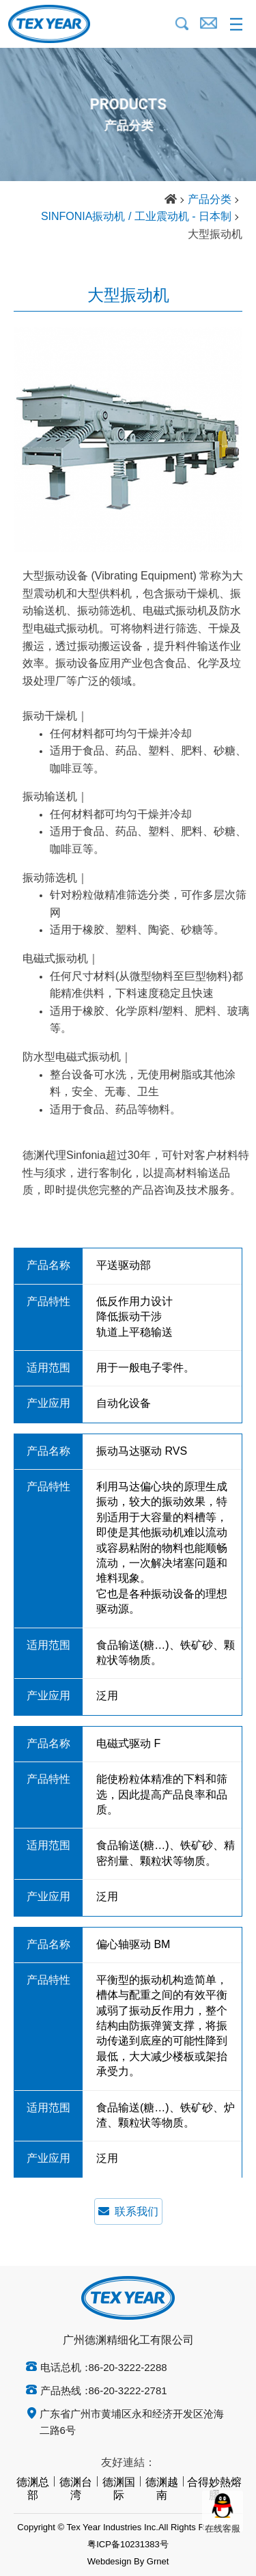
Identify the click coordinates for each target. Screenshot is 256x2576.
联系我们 (128, 2211)
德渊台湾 (75, 2489)
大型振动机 (215, 235)
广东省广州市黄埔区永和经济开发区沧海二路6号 (132, 2423)
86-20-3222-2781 (128, 2391)
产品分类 (209, 200)
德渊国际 (118, 2489)
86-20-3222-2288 (128, 2368)
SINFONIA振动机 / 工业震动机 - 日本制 (136, 217)
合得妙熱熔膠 (214, 2489)
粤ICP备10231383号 (128, 2544)
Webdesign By (116, 2561)
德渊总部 (32, 2489)
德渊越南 (161, 2489)
